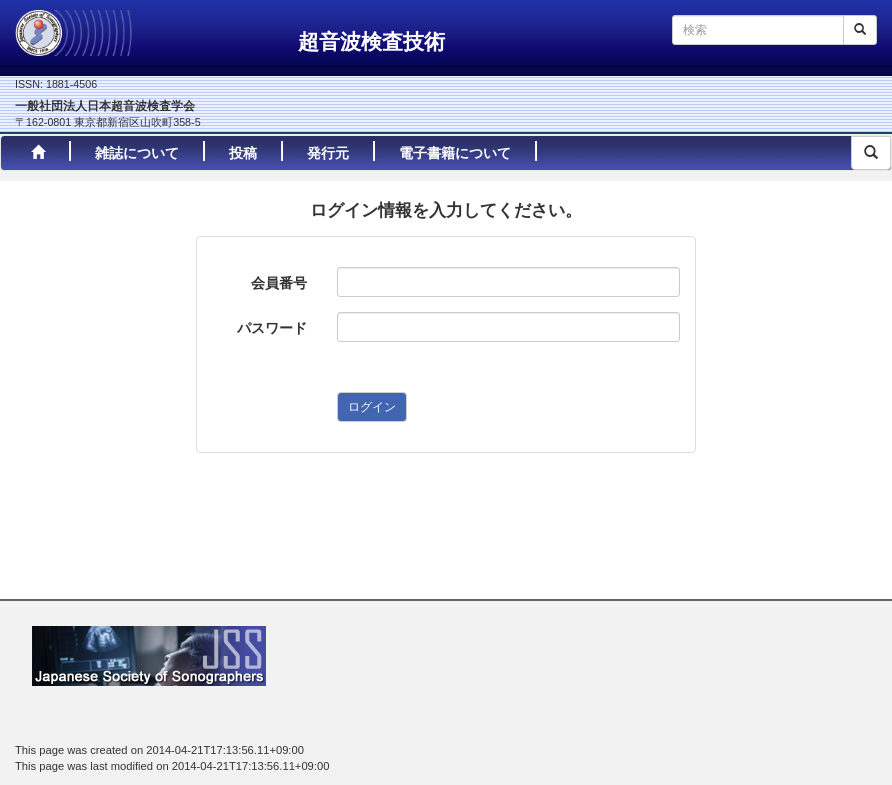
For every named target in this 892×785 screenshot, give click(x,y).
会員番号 (279, 283)
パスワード (272, 328)
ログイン (372, 407)
